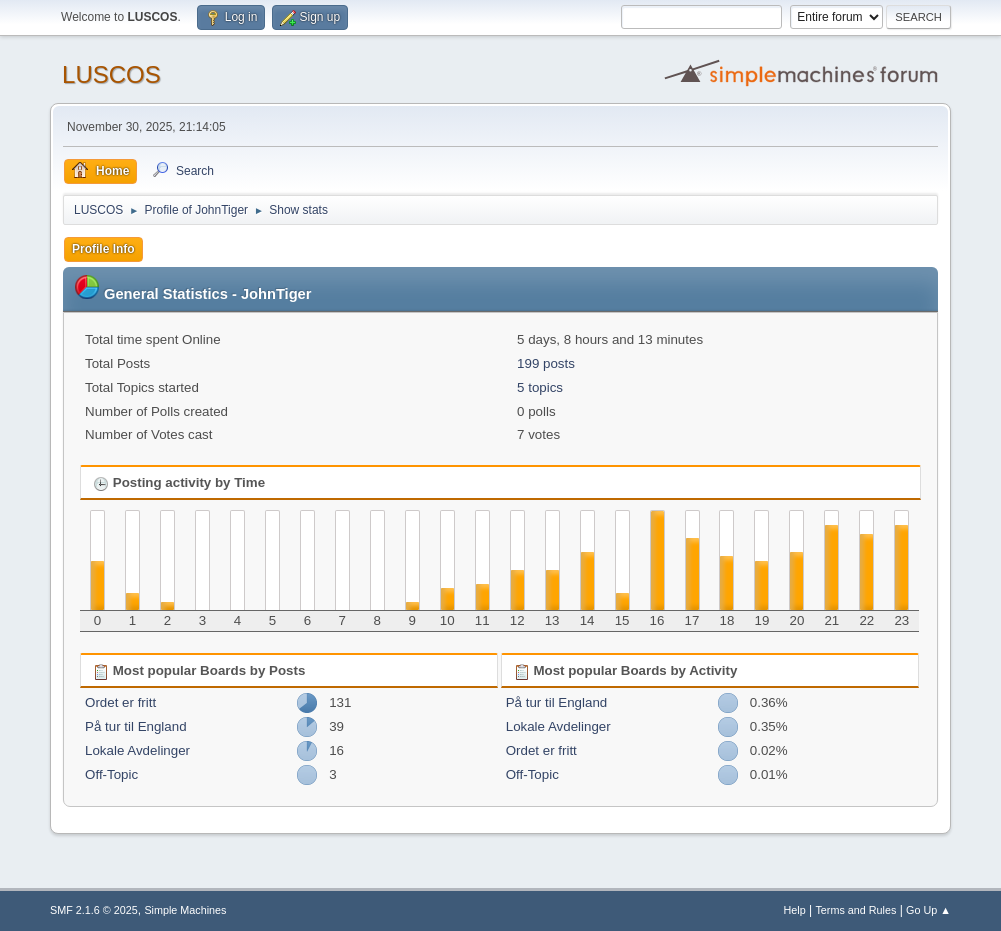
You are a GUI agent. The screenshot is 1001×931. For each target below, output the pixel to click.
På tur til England (136, 726)
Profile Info (103, 249)
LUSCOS (111, 74)
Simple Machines (185, 910)
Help (794, 910)
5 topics (540, 387)
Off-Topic (111, 774)
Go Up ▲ (928, 910)
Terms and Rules (855, 910)
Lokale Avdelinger (137, 750)
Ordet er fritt (120, 702)
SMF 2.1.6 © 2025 (94, 910)
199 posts (546, 363)
